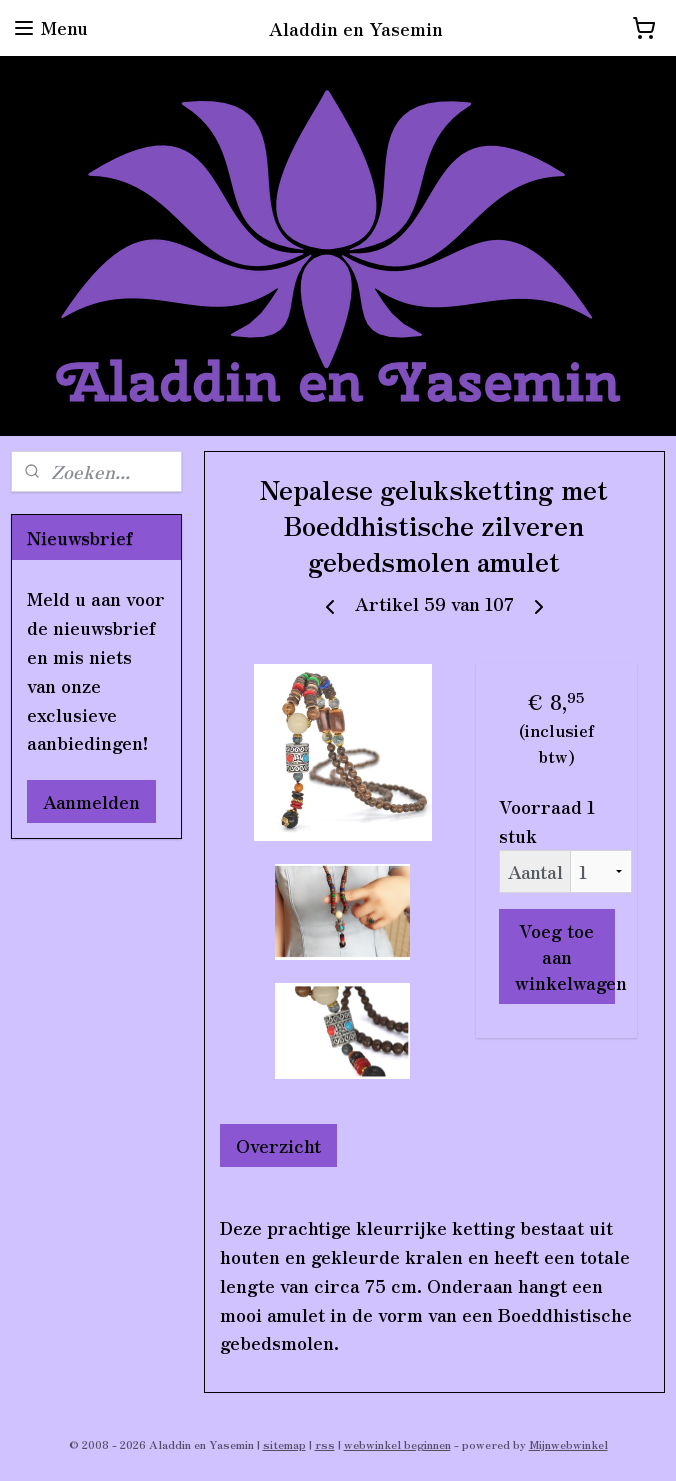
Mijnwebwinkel (568, 1444)
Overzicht (278, 1145)
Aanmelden (91, 801)
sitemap (284, 1444)
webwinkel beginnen (397, 1444)
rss (325, 1444)
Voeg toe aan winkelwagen (565, 956)
